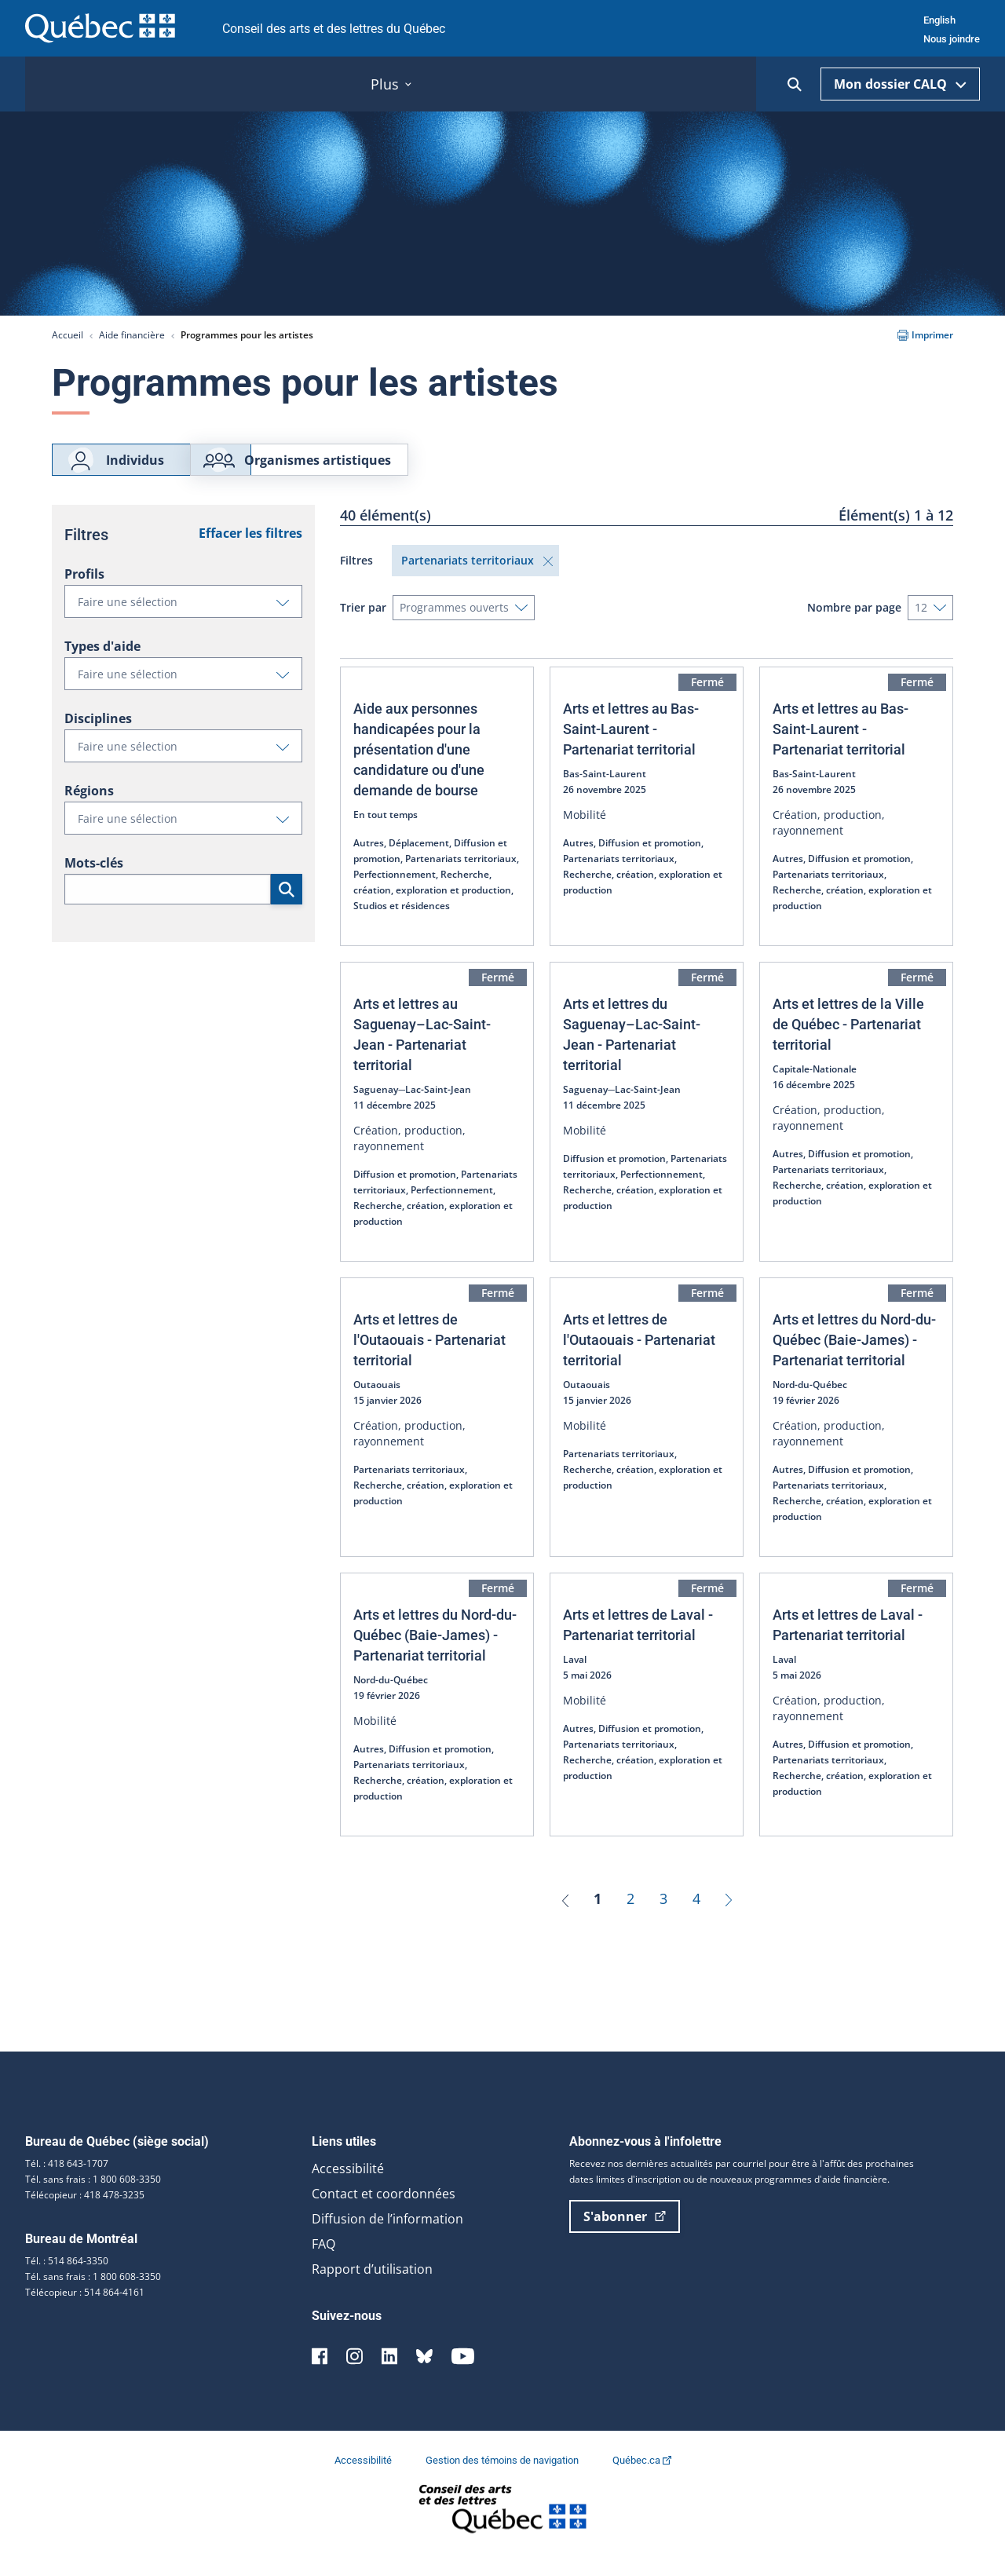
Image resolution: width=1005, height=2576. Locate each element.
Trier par (363, 625)
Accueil (67, 335)
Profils (84, 592)
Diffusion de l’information (387, 2236)
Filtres (356, 578)
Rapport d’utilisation (372, 2287)
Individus (114, 468)
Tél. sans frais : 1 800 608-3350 (93, 2197)
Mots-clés (93, 881)
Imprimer (925, 335)
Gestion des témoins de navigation (503, 2478)
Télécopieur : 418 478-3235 (84, 2213)
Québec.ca (641, 2478)
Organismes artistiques (391, 468)
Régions (89, 808)
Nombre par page (854, 625)
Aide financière (132, 335)
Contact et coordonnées (383, 2211)
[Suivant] (728, 1916)
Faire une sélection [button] (190, 623)
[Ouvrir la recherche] (794, 84)
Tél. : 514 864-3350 (66, 2279)
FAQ (323, 2262)
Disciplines (98, 736)
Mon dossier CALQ (900, 84)
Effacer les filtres (250, 551)
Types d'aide (102, 664)
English (939, 20)
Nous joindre (951, 39)
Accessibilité (348, 2186)
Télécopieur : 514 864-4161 (84, 2310)
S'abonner (624, 2234)
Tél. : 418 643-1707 (66, 2181)
